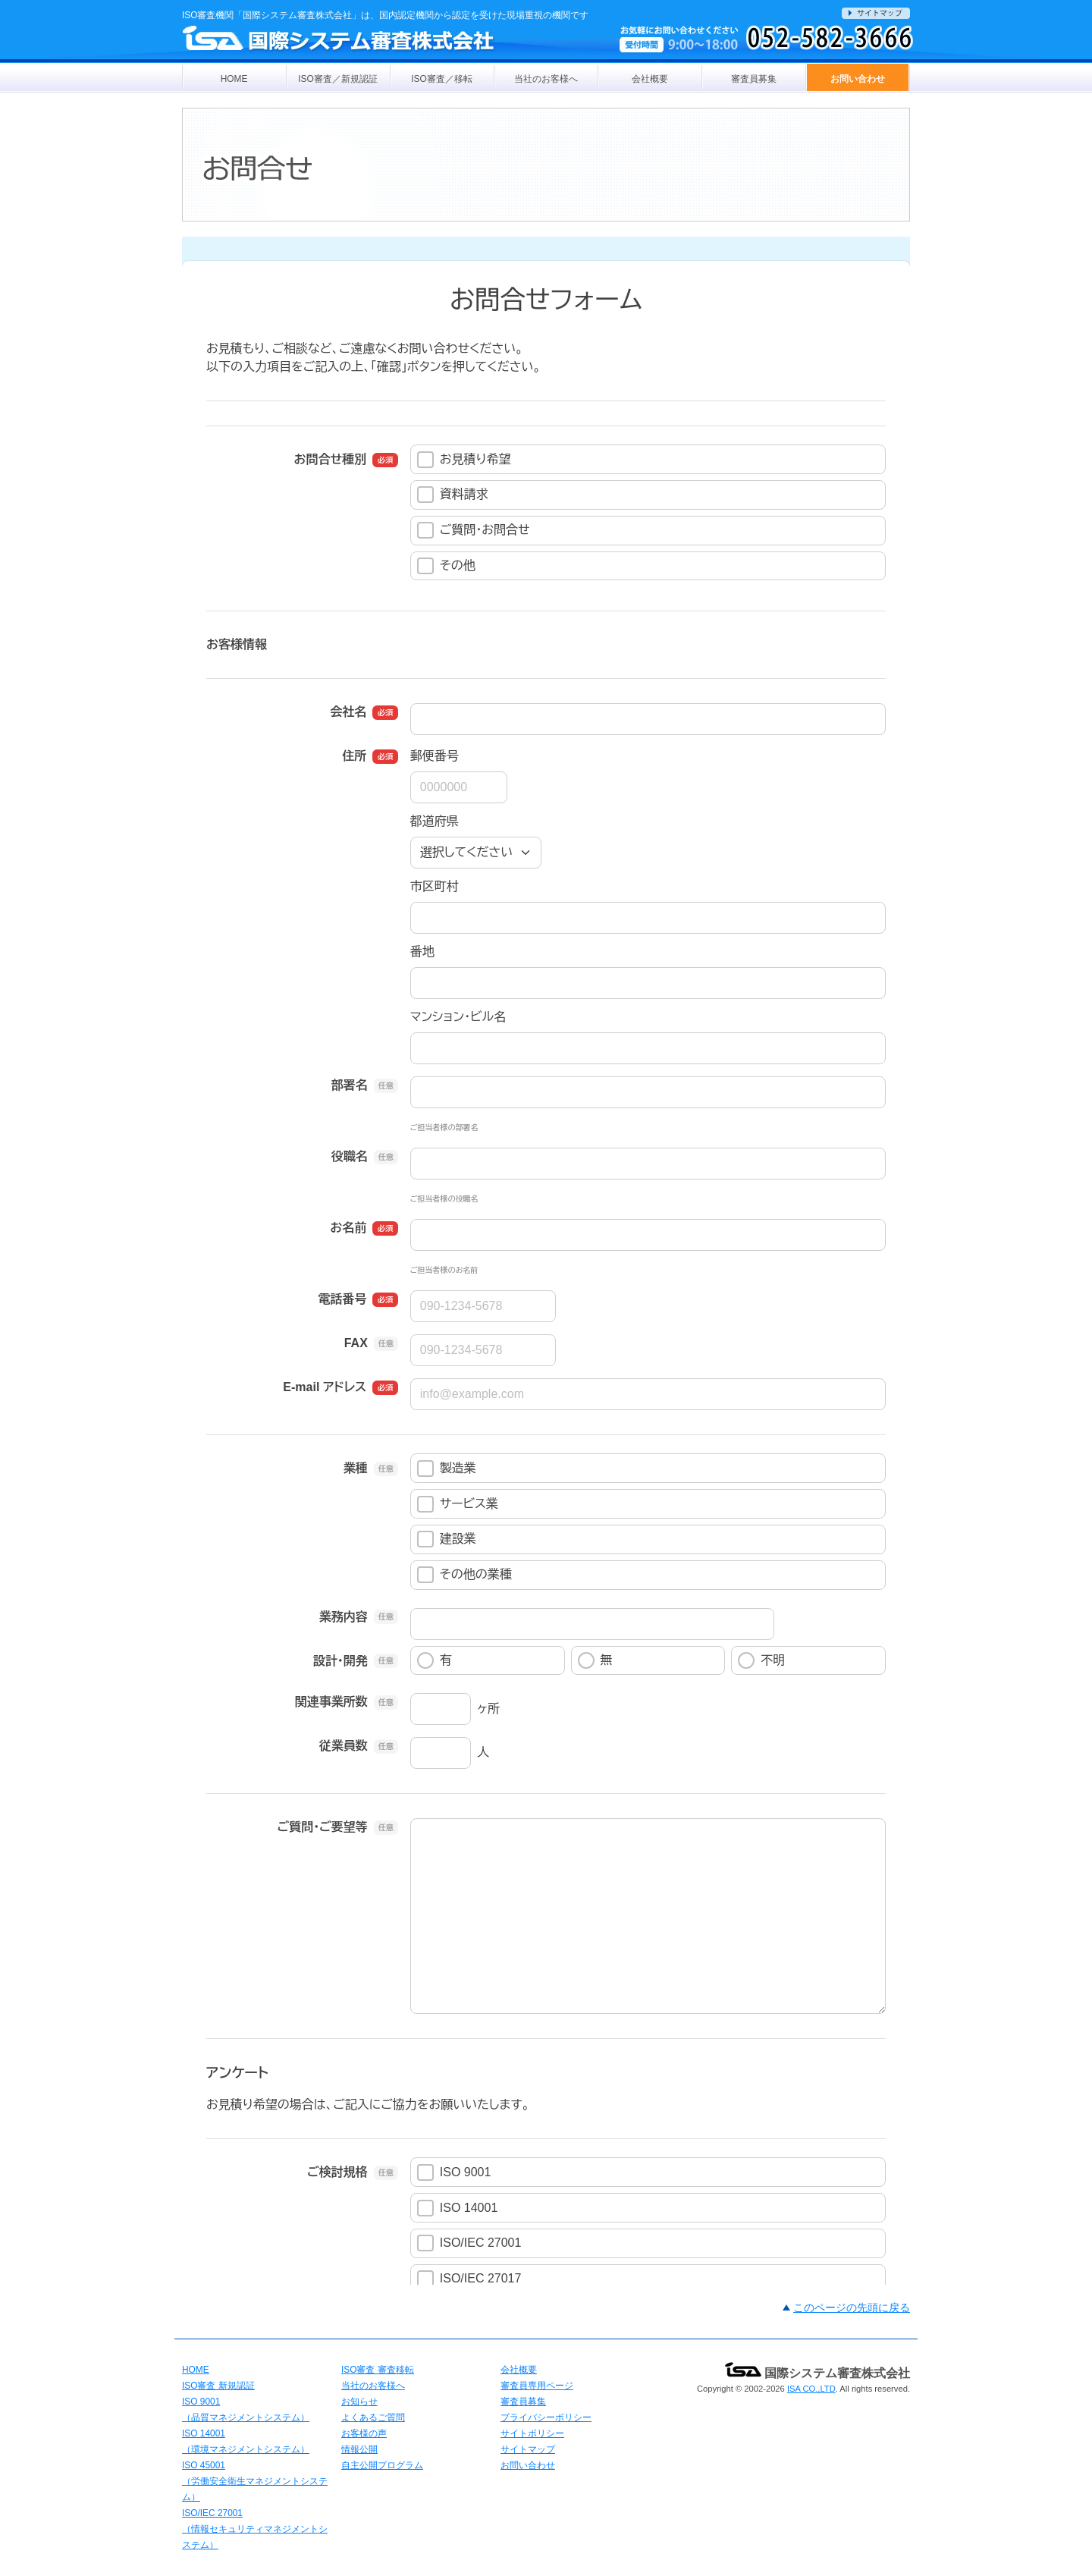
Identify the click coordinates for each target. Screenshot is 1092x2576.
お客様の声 (364, 2433)
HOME (234, 79)
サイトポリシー (532, 2433)
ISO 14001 (203, 2433)
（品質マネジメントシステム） (245, 2417)
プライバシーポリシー (546, 2417)
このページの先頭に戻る (851, 2307)
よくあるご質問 (373, 2417)
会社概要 (650, 79)
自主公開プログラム (382, 2465)
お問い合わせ (857, 79)
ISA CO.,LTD (811, 2388)
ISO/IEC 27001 (212, 2513)
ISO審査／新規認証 (337, 79)
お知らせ (359, 2401)
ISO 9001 (201, 2401)
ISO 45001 (203, 2465)
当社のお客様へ (546, 79)
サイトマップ (527, 2449)
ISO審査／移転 (441, 79)
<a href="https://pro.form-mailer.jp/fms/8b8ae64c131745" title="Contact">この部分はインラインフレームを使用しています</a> (546, 1261)
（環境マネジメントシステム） (245, 2449)
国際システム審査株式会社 (817, 2373)
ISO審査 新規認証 (218, 2385)
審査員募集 (754, 79)
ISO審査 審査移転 (377, 2369)
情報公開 (359, 2449)
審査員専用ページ (536, 2385)
